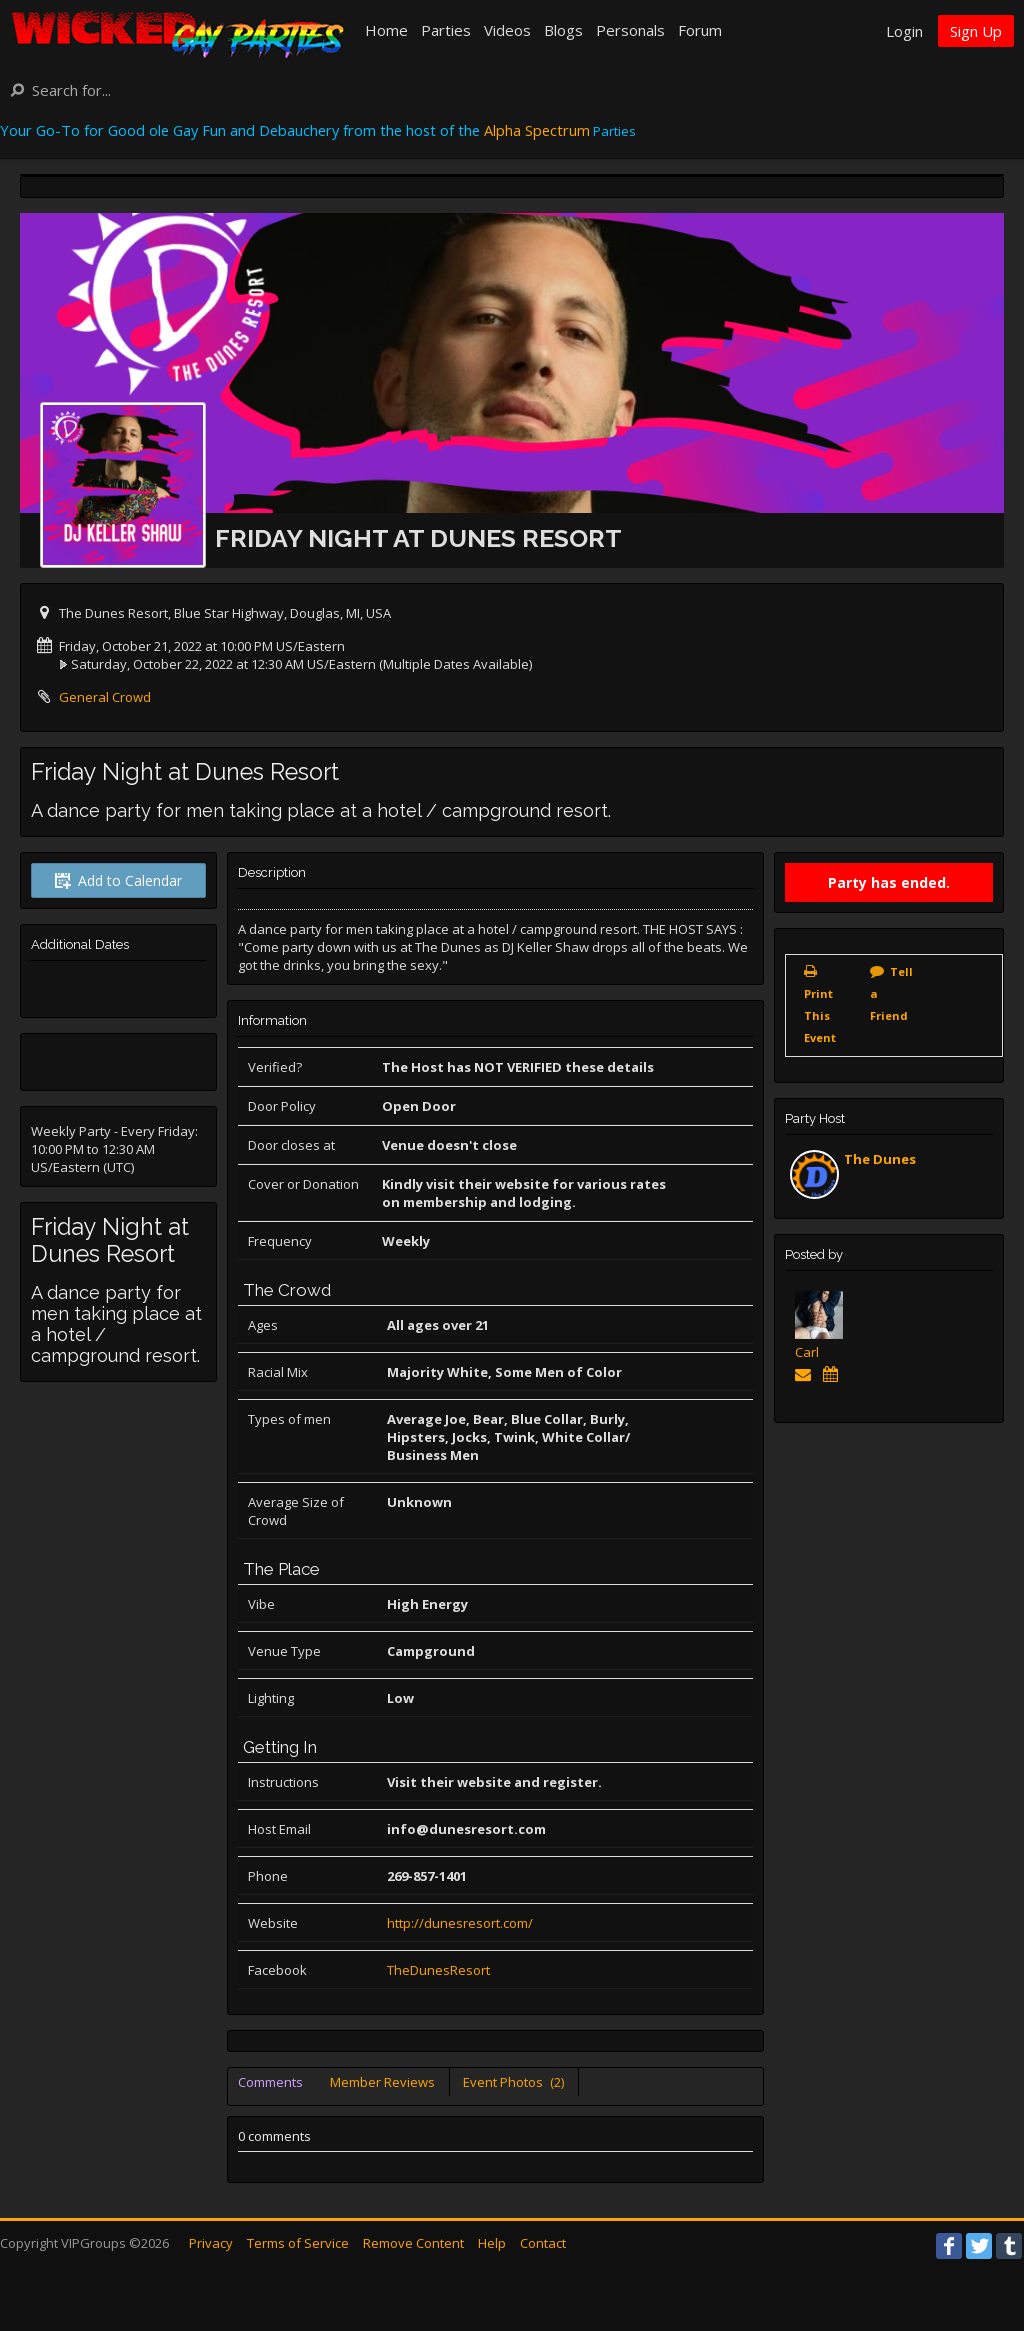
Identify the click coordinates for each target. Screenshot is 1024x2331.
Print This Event (820, 1015)
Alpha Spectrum (537, 130)
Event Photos (513, 2082)
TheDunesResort (438, 1970)
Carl (807, 1352)
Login (904, 31)
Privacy (211, 2243)
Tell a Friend (891, 993)
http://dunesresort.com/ (460, 1923)
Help (492, 2243)
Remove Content (413, 2243)
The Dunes (880, 1159)
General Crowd (105, 697)
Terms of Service (298, 2243)
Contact (543, 2243)
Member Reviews (382, 2082)
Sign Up (976, 31)
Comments (270, 2082)
